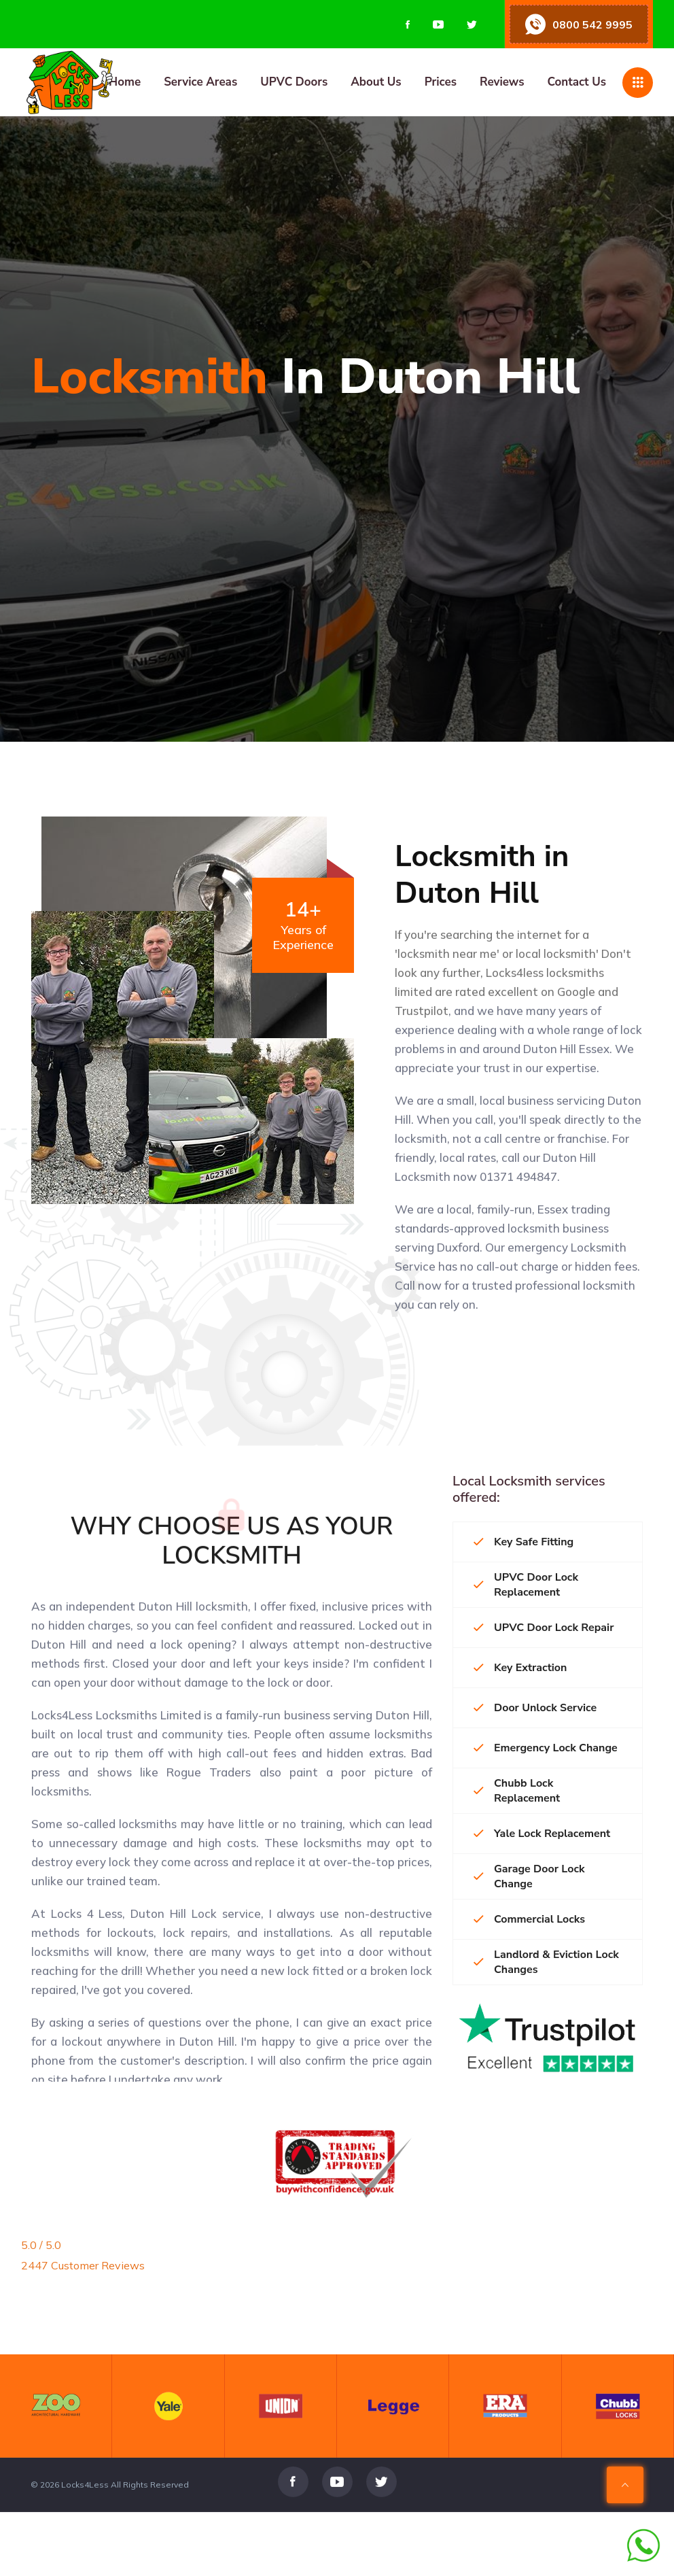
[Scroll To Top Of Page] (625, 2521)
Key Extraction (520, 1667)
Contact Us (576, 82)
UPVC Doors (293, 82)
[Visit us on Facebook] (408, 24)
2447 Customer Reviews (83, 2265)
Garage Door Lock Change (529, 1876)
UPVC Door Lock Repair (544, 1627)
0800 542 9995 (592, 24)
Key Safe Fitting (523, 1542)
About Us (376, 82)
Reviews (502, 82)
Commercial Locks (529, 1919)
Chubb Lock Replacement (517, 1791)
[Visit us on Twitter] (472, 24)
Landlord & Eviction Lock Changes (546, 1962)
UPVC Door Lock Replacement (526, 1585)
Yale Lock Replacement (542, 1833)
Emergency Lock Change (546, 1748)
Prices (441, 82)
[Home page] (137, 82)
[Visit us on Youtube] (438, 24)
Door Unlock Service (535, 1708)
